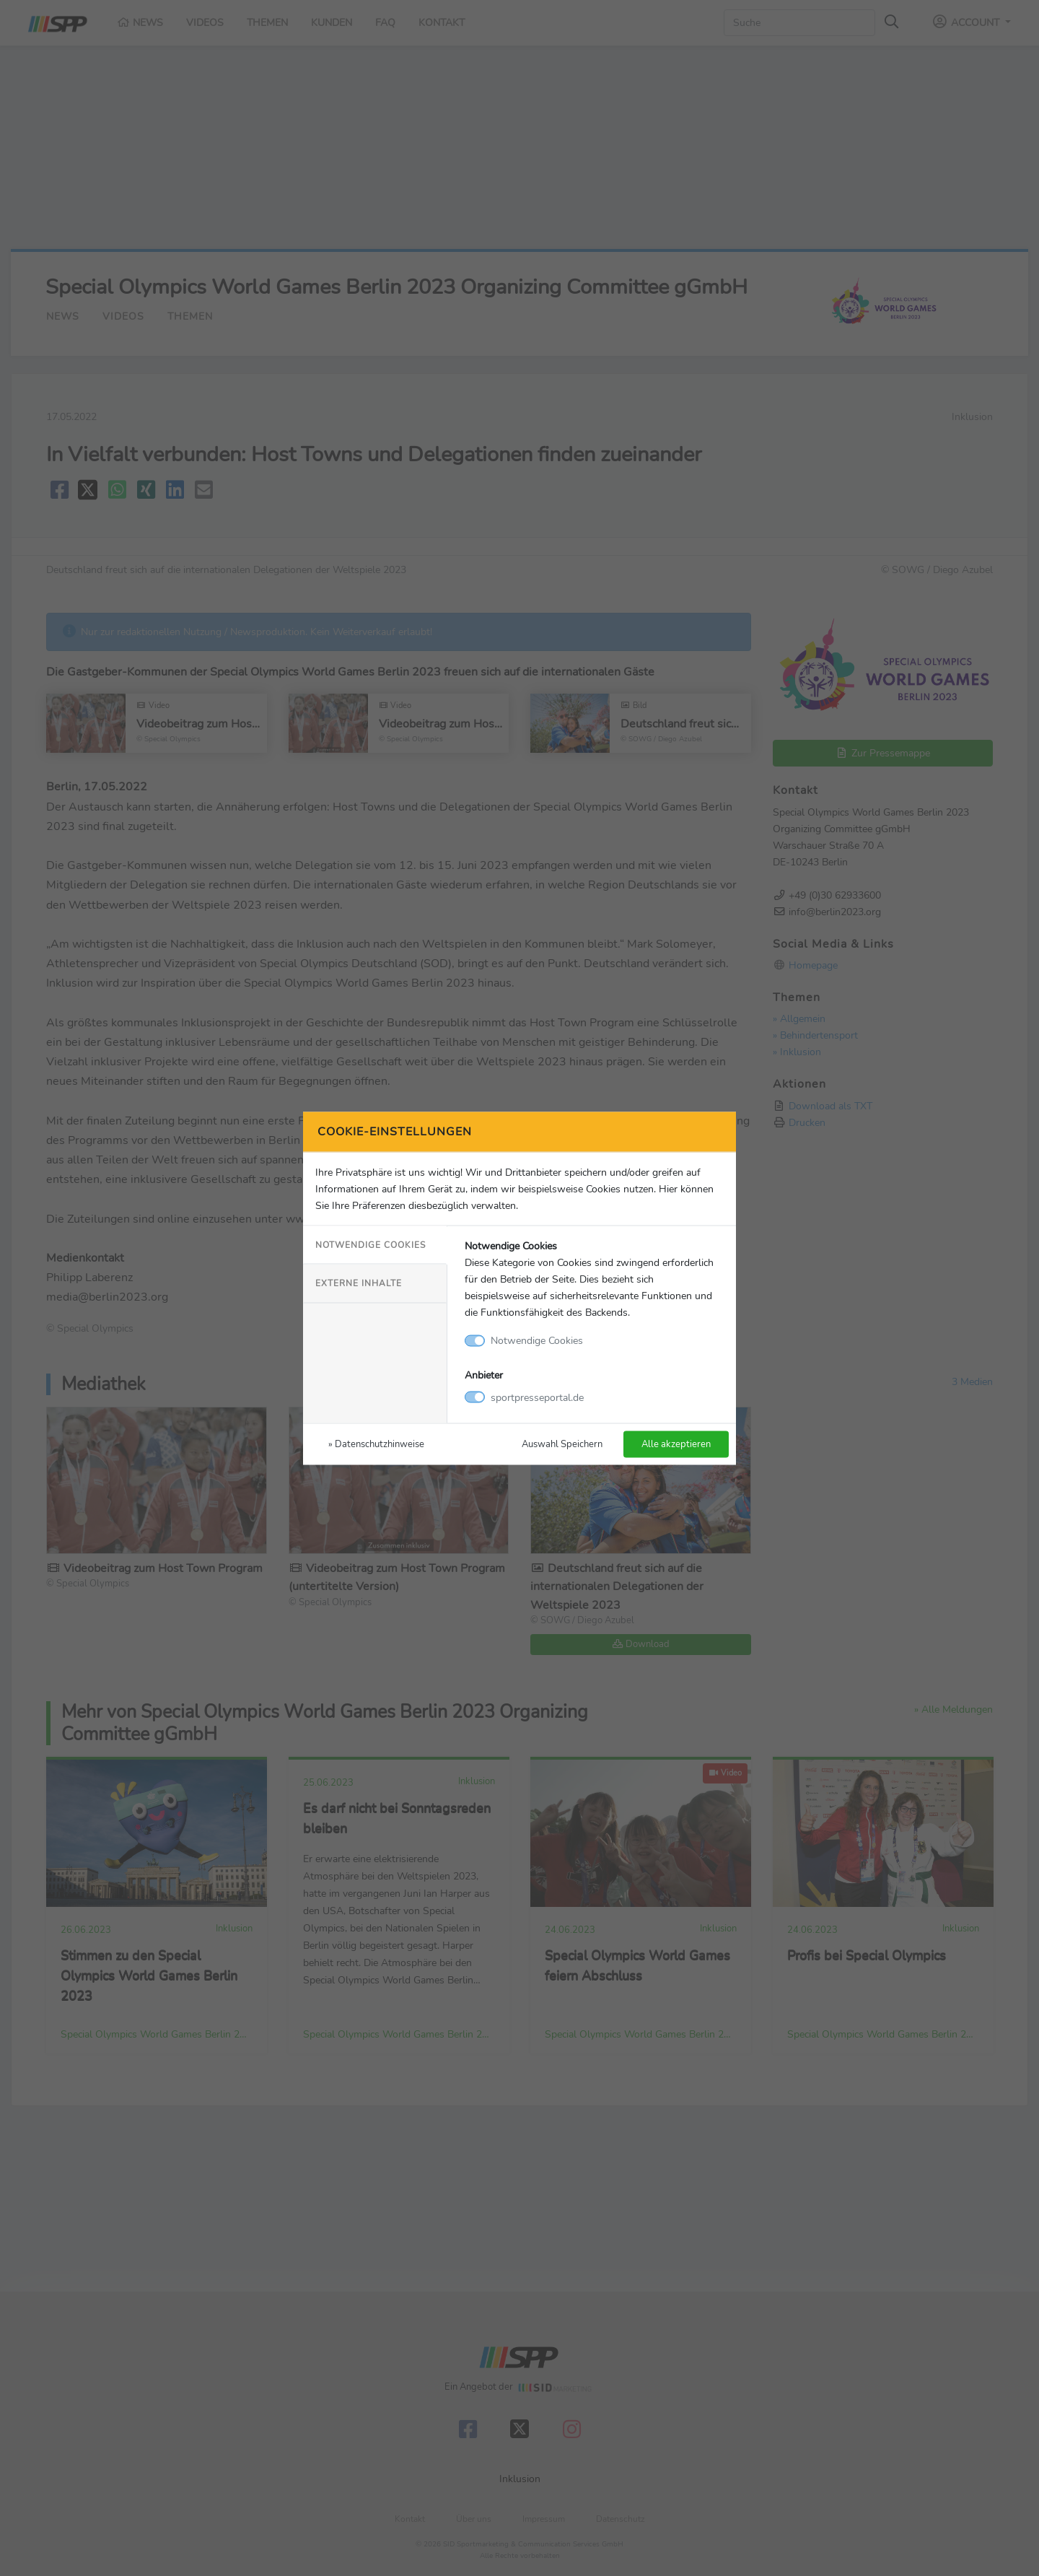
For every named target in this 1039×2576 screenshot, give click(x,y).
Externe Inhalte (358, 1283)
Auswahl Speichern (562, 1443)
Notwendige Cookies (370, 1245)
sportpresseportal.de (537, 1396)
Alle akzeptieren (676, 1443)
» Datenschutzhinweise (376, 1443)
